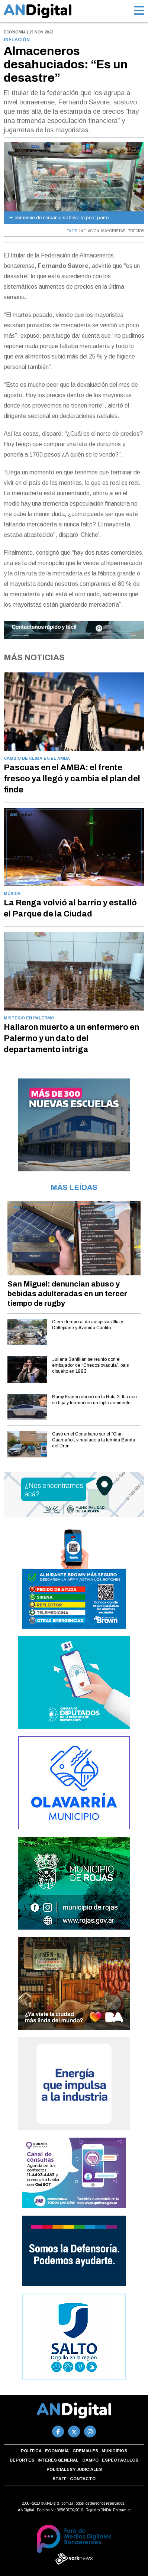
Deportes (22, 2460)
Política (31, 2451)
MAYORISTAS (113, 231)
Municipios (114, 2451)
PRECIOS (136, 231)
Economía (57, 2451)
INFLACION (89, 231)
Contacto (83, 2478)
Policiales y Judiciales (74, 2469)
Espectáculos (120, 2460)
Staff (59, 2478)
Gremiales (85, 2451)
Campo (90, 2460)
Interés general (58, 2460)
